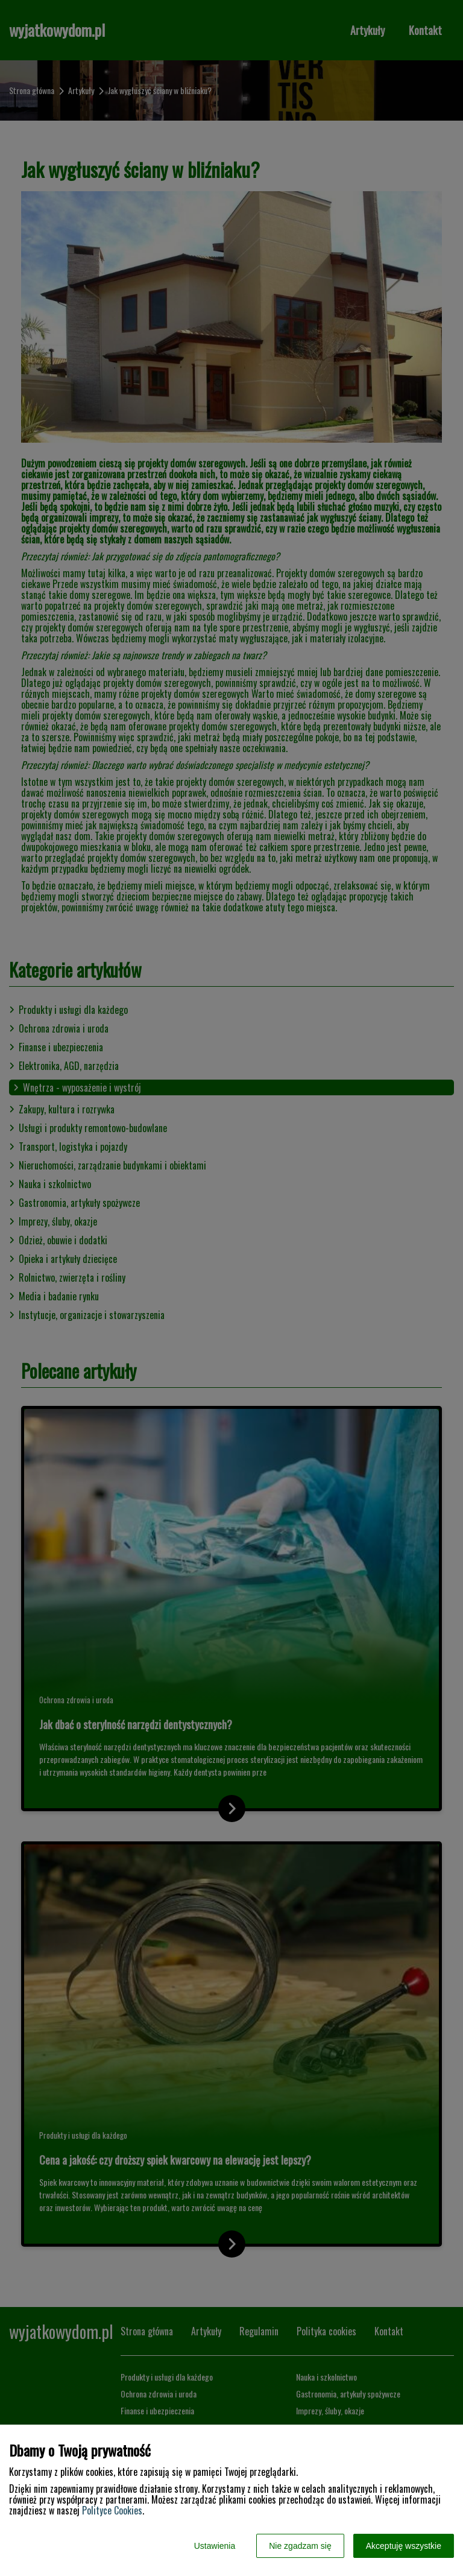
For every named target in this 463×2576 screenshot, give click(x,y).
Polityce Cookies (112, 2510)
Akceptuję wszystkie (403, 2546)
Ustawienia (214, 2546)
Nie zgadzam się (300, 2546)
